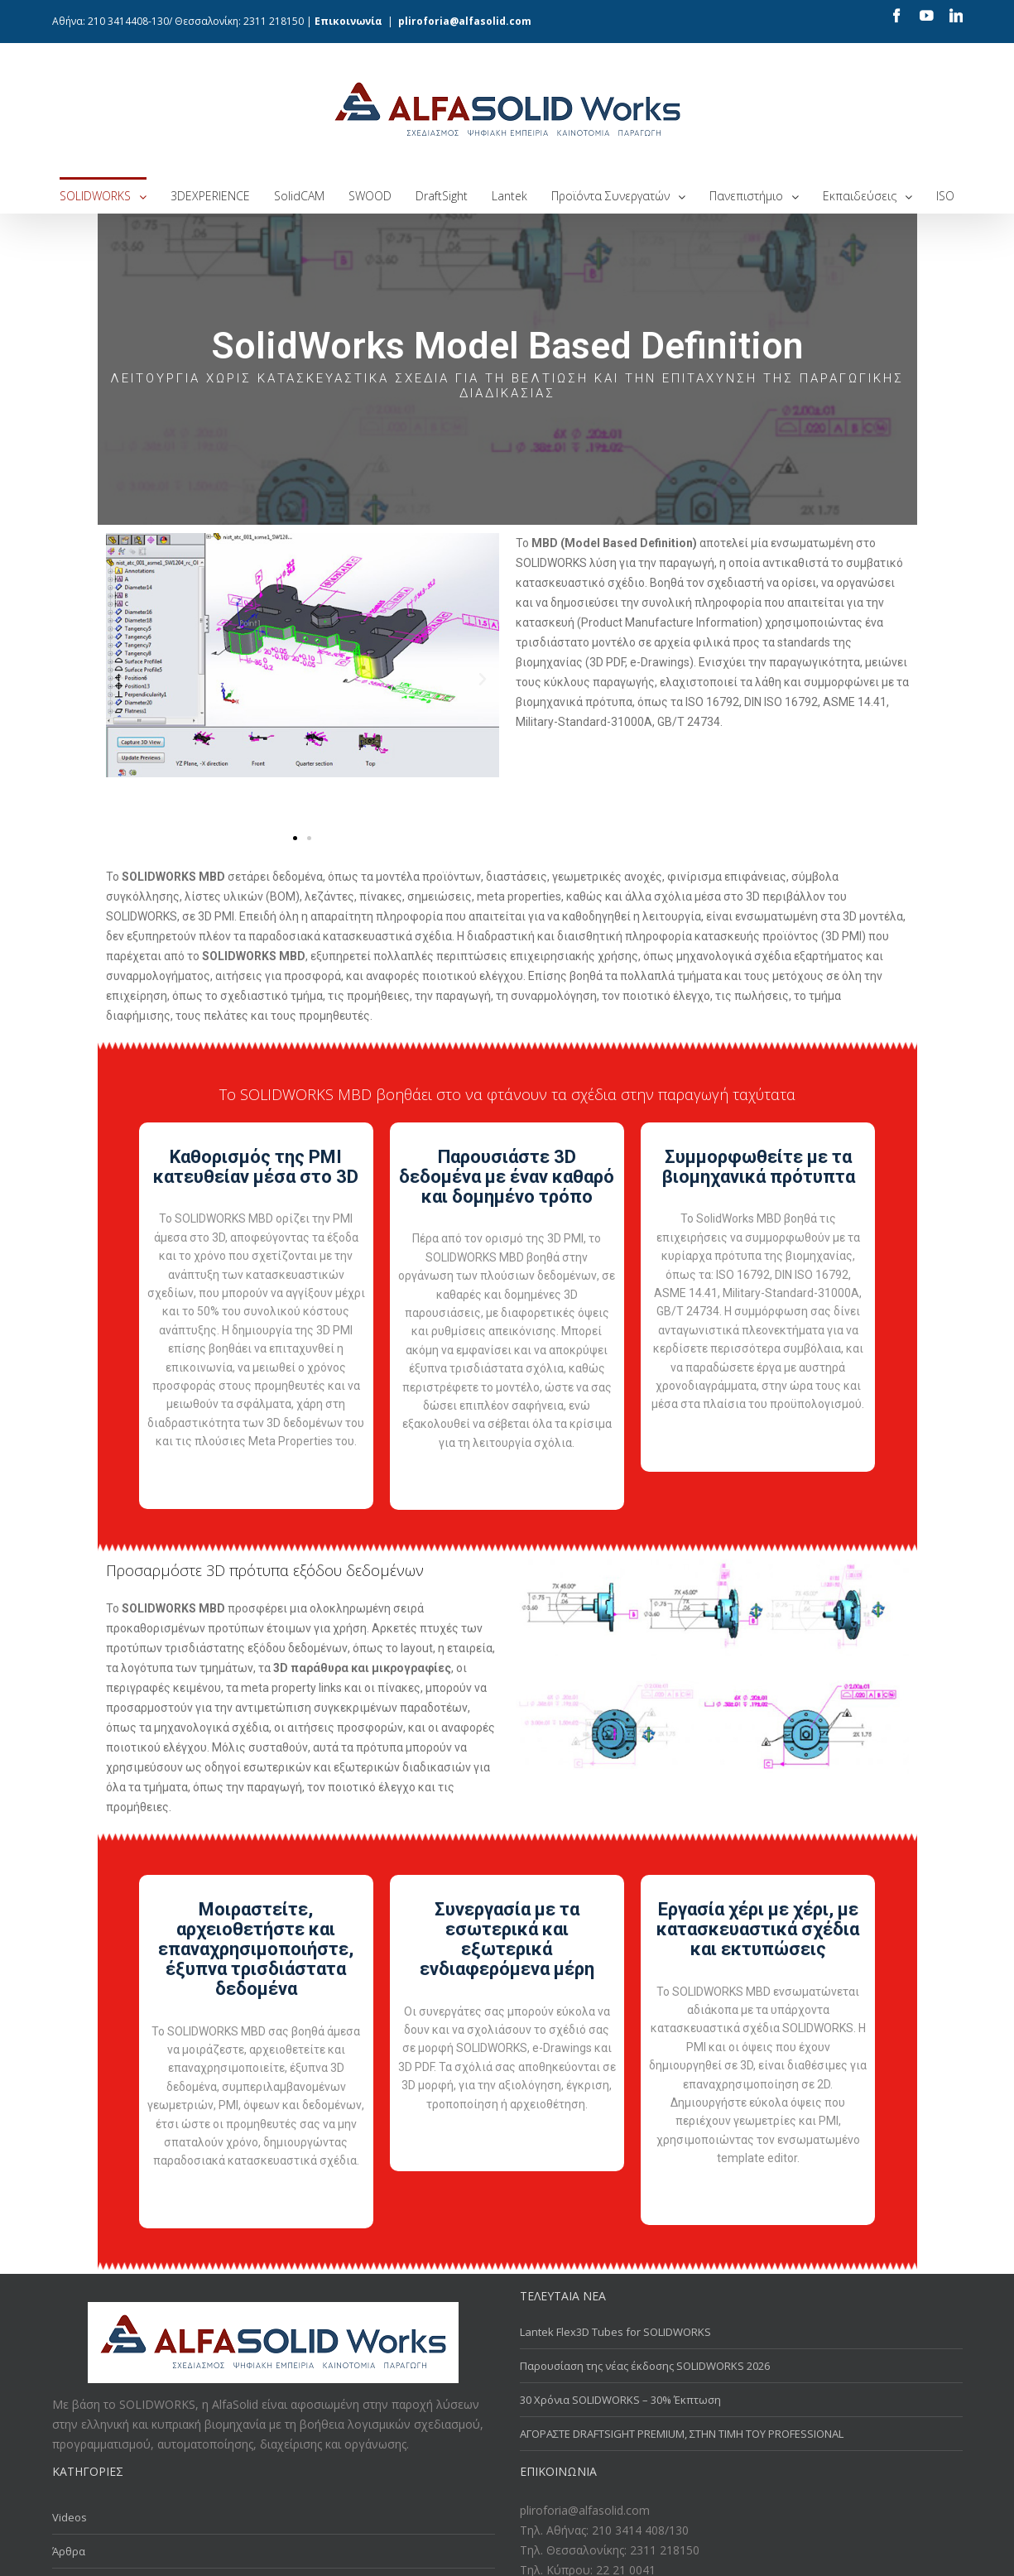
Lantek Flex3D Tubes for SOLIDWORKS (615, 2331)
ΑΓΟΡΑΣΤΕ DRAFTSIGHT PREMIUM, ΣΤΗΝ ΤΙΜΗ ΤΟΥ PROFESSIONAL (681, 2433)
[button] (295, 838)
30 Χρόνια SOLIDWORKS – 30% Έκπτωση (620, 2399)
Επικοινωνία (348, 21)
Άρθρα (68, 2551)
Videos (69, 2517)
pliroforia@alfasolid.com (464, 21)
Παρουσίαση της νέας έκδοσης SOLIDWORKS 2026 (646, 2365)
